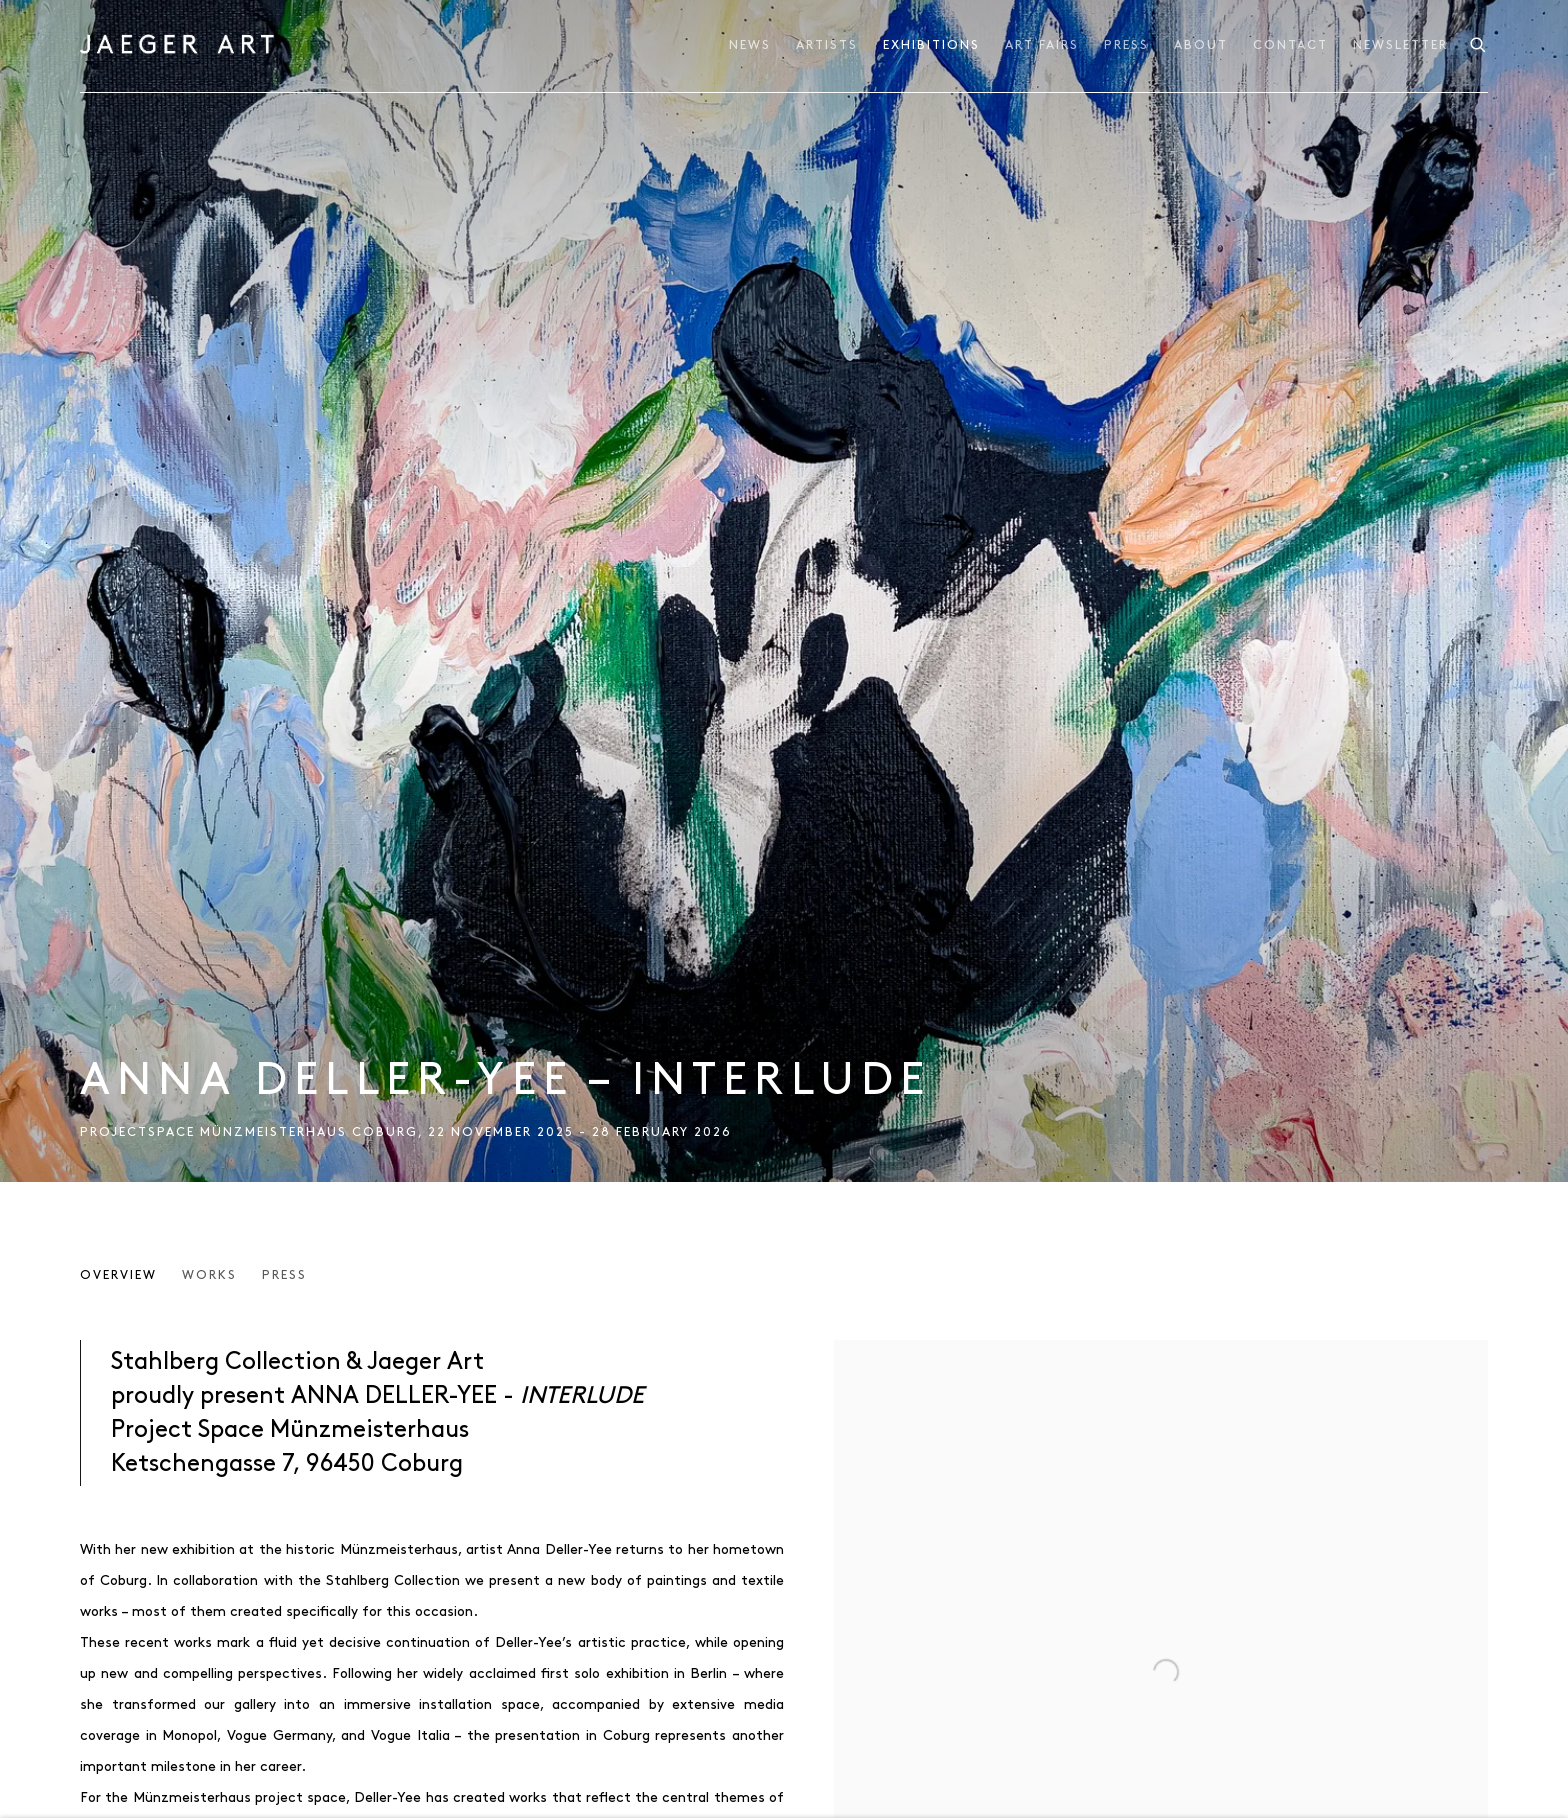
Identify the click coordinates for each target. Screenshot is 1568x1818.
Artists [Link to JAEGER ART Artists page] (827, 45)
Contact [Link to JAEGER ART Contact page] (1290, 45)
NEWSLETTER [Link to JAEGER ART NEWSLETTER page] (1400, 45)
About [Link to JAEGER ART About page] (1201, 45)
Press (284, 1275)
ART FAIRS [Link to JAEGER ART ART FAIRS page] (1042, 45)
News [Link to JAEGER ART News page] (750, 45)
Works (209, 1275)
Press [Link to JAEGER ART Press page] (1126, 45)
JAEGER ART (180, 45)
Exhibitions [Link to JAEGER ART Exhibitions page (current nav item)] (931, 45)
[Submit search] (1479, 41)
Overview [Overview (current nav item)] (118, 1275)
